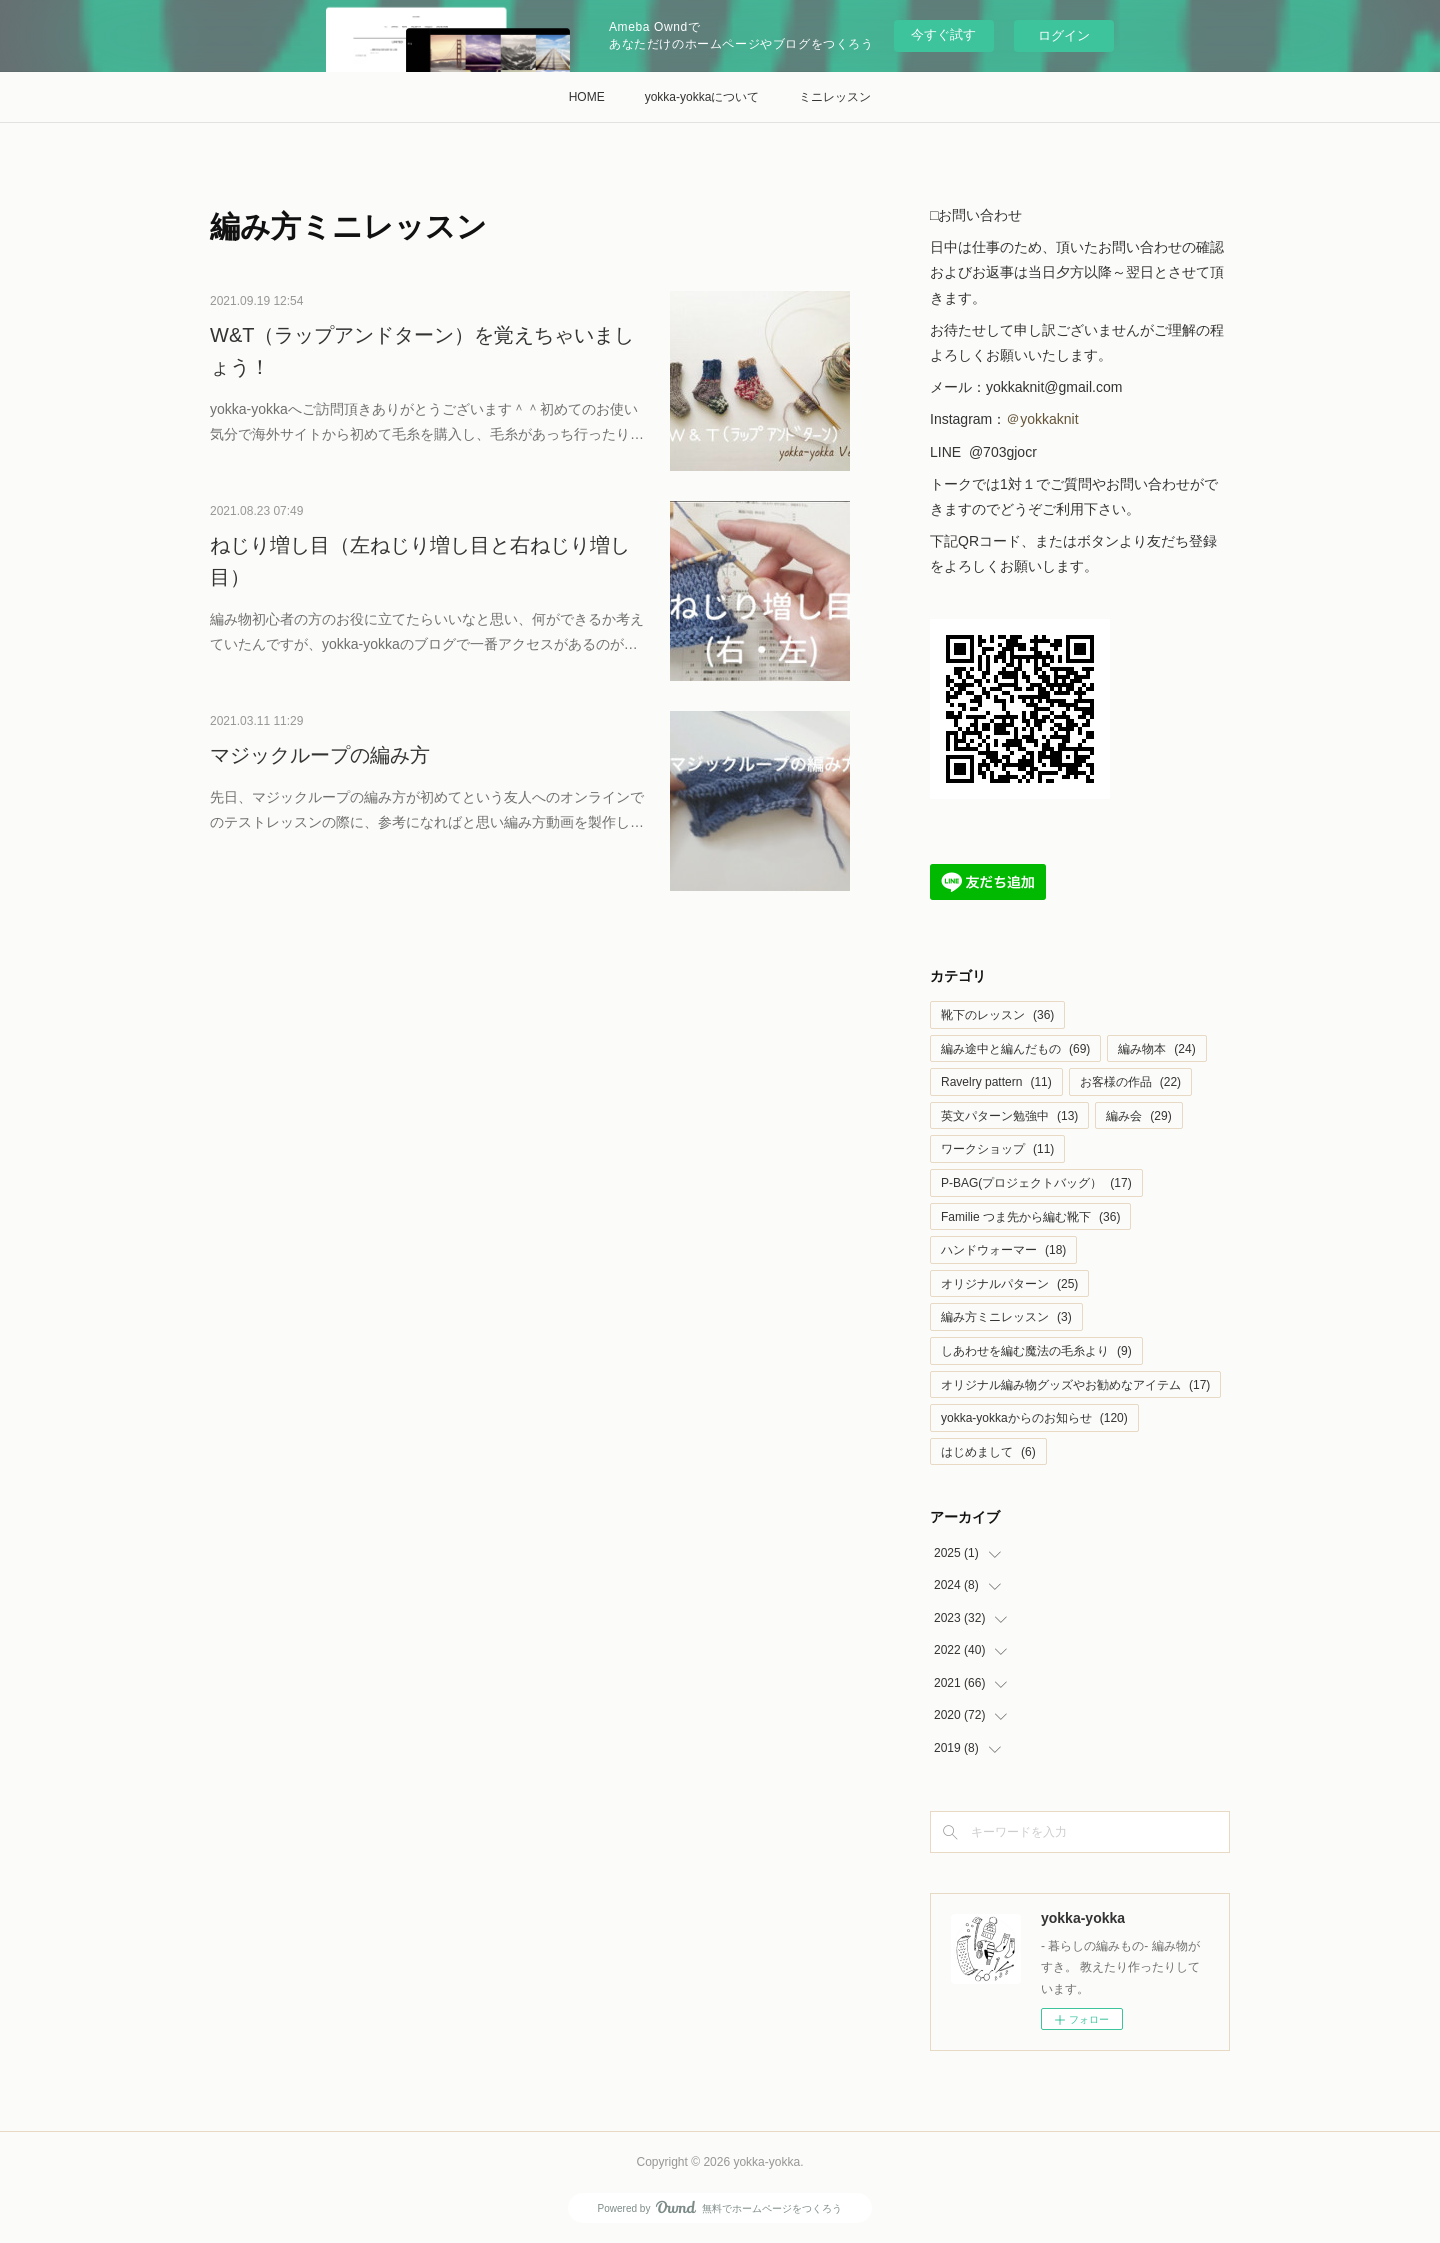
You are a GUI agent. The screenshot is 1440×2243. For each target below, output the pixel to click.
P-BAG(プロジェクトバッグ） (1036, 1183)
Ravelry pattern (996, 1082)
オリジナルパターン (1009, 1284)
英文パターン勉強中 (1009, 1116)
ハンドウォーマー (1003, 1250)
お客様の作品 (1130, 1082)
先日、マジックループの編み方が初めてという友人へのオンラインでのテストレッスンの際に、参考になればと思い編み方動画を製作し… (427, 809)
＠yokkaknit (1044, 419)
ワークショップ (997, 1149)
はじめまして (988, 1452)
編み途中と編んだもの (1015, 1049)
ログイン (1064, 35)
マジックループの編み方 (320, 755)
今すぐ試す (943, 34)
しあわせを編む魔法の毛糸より (1036, 1351)
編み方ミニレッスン (1006, 1317)
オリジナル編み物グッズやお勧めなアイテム (1075, 1385)
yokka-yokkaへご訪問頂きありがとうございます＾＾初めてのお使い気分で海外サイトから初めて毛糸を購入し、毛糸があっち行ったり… (427, 421)
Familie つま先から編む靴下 (1030, 1217)
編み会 (1138, 1116)
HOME (587, 97)
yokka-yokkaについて (702, 97)
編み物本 (1156, 1049)
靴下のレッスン (997, 1015)
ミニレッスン (835, 97)
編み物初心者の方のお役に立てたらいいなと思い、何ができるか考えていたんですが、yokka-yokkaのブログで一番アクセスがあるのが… (427, 631)
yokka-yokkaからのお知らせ (1034, 1418)
